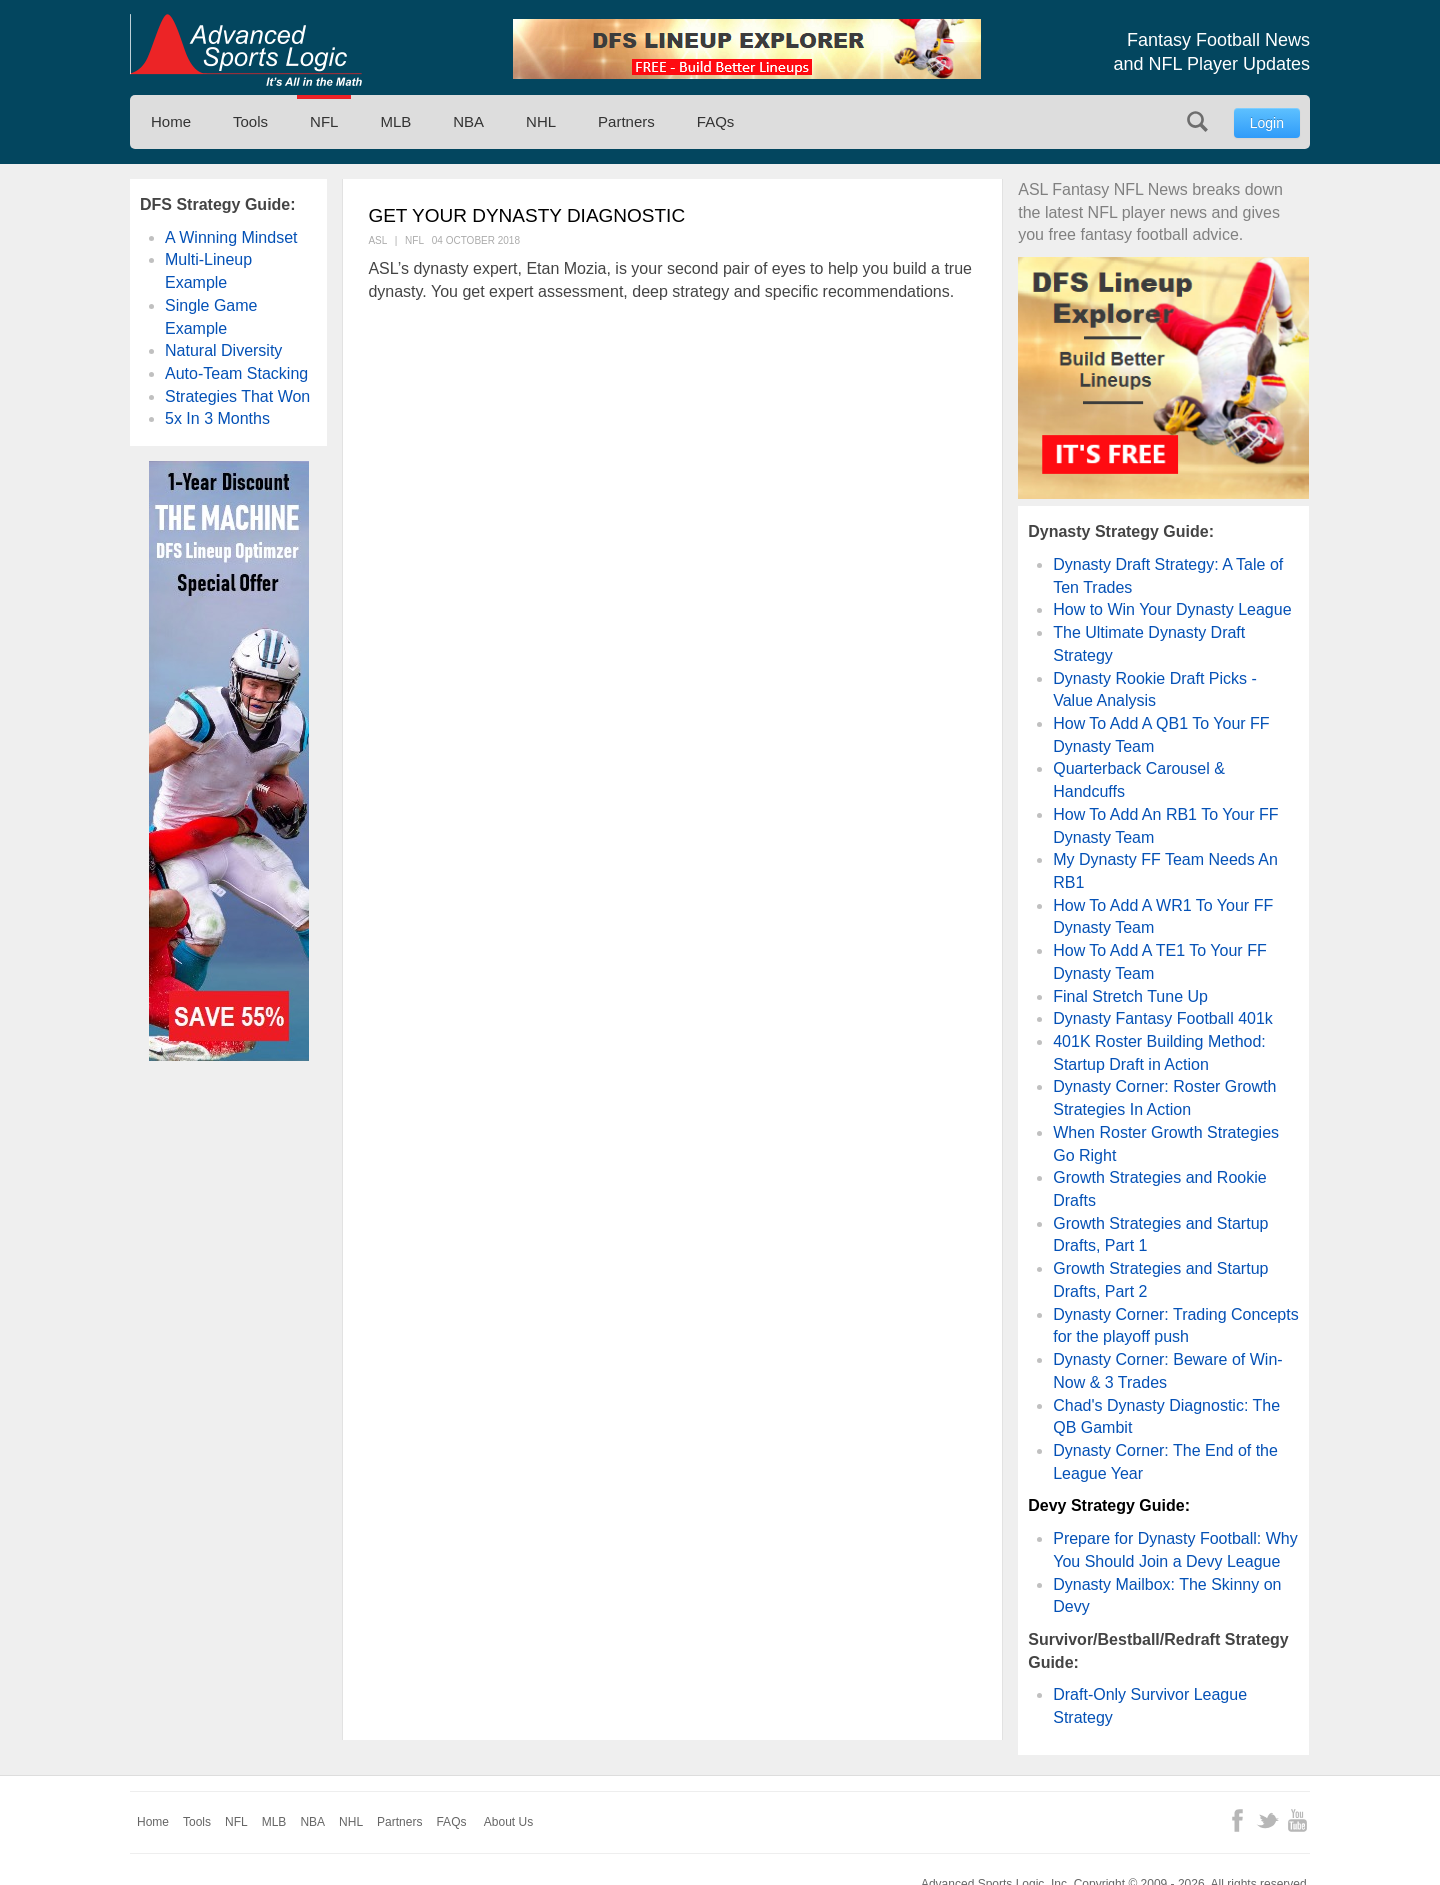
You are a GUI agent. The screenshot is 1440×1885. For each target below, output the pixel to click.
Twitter (1267, 1820)
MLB (395, 121)
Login (1267, 123)
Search (1197, 121)
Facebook (1237, 1820)
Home (171, 121)
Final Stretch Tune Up (1130, 996)
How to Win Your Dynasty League (1172, 609)
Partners (626, 121)
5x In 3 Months (217, 418)
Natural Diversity (223, 350)
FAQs (716, 121)
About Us (508, 1822)
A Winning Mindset (231, 237)
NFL (324, 121)
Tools (250, 121)
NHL (541, 121)
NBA (468, 121)
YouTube (1297, 1820)
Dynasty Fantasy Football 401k (1163, 1018)
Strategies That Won (237, 396)
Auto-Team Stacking (236, 373)
